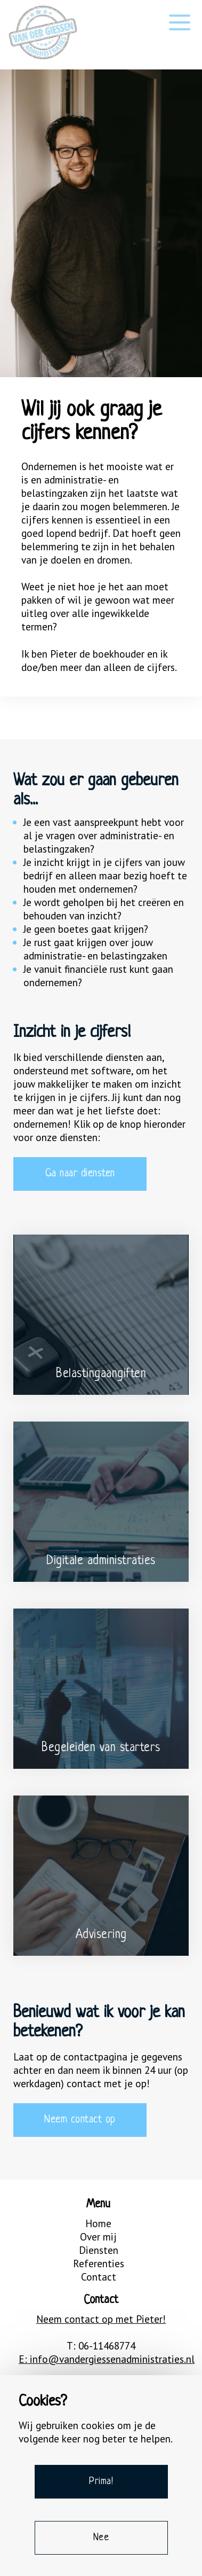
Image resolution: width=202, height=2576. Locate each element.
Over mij (98, 2236)
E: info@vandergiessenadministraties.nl (101, 2359)
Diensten (98, 2250)
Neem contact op (80, 2120)
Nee (101, 2537)
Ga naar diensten (80, 1174)
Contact (98, 2276)
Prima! (101, 2481)
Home (98, 2223)
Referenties (98, 2263)
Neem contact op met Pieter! (101, 2318)
